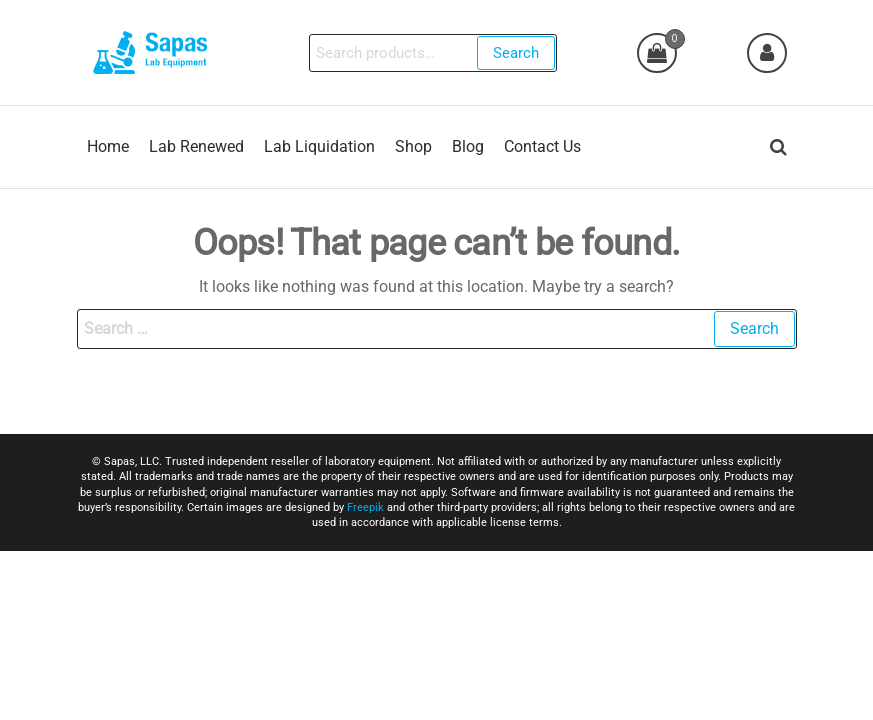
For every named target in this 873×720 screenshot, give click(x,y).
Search (516, 53)
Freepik (365, 507)
